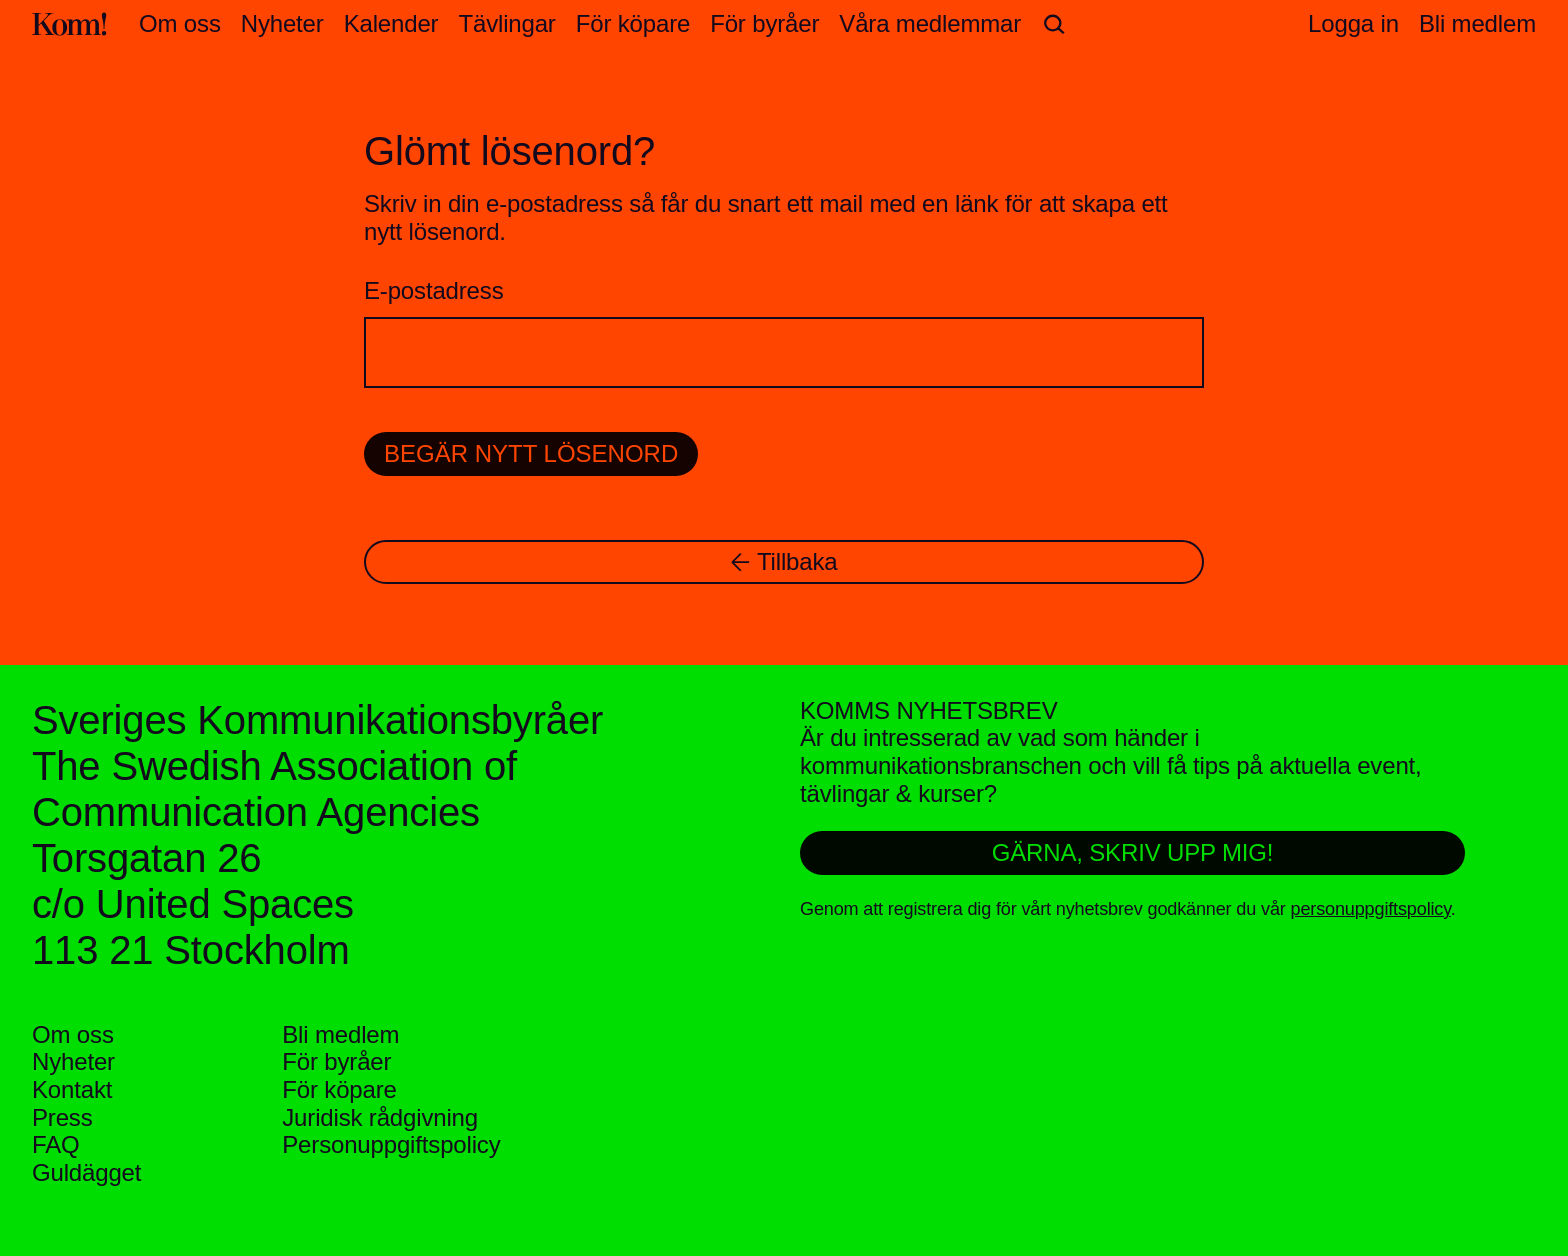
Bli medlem (340, 1034)
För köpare (633, 23)
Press (62, 1117)
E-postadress (433, 290)
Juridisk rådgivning (380, 1117)
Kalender (391, 23)
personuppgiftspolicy (1371, 909)
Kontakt (72, 1089)
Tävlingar (506, 23)
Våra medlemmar (930, 23)
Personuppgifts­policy (391, 1144)
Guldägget (86, 1172)
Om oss (180, 23)
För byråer (764, 23)
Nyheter (282, 23)
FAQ (56, 1144)
